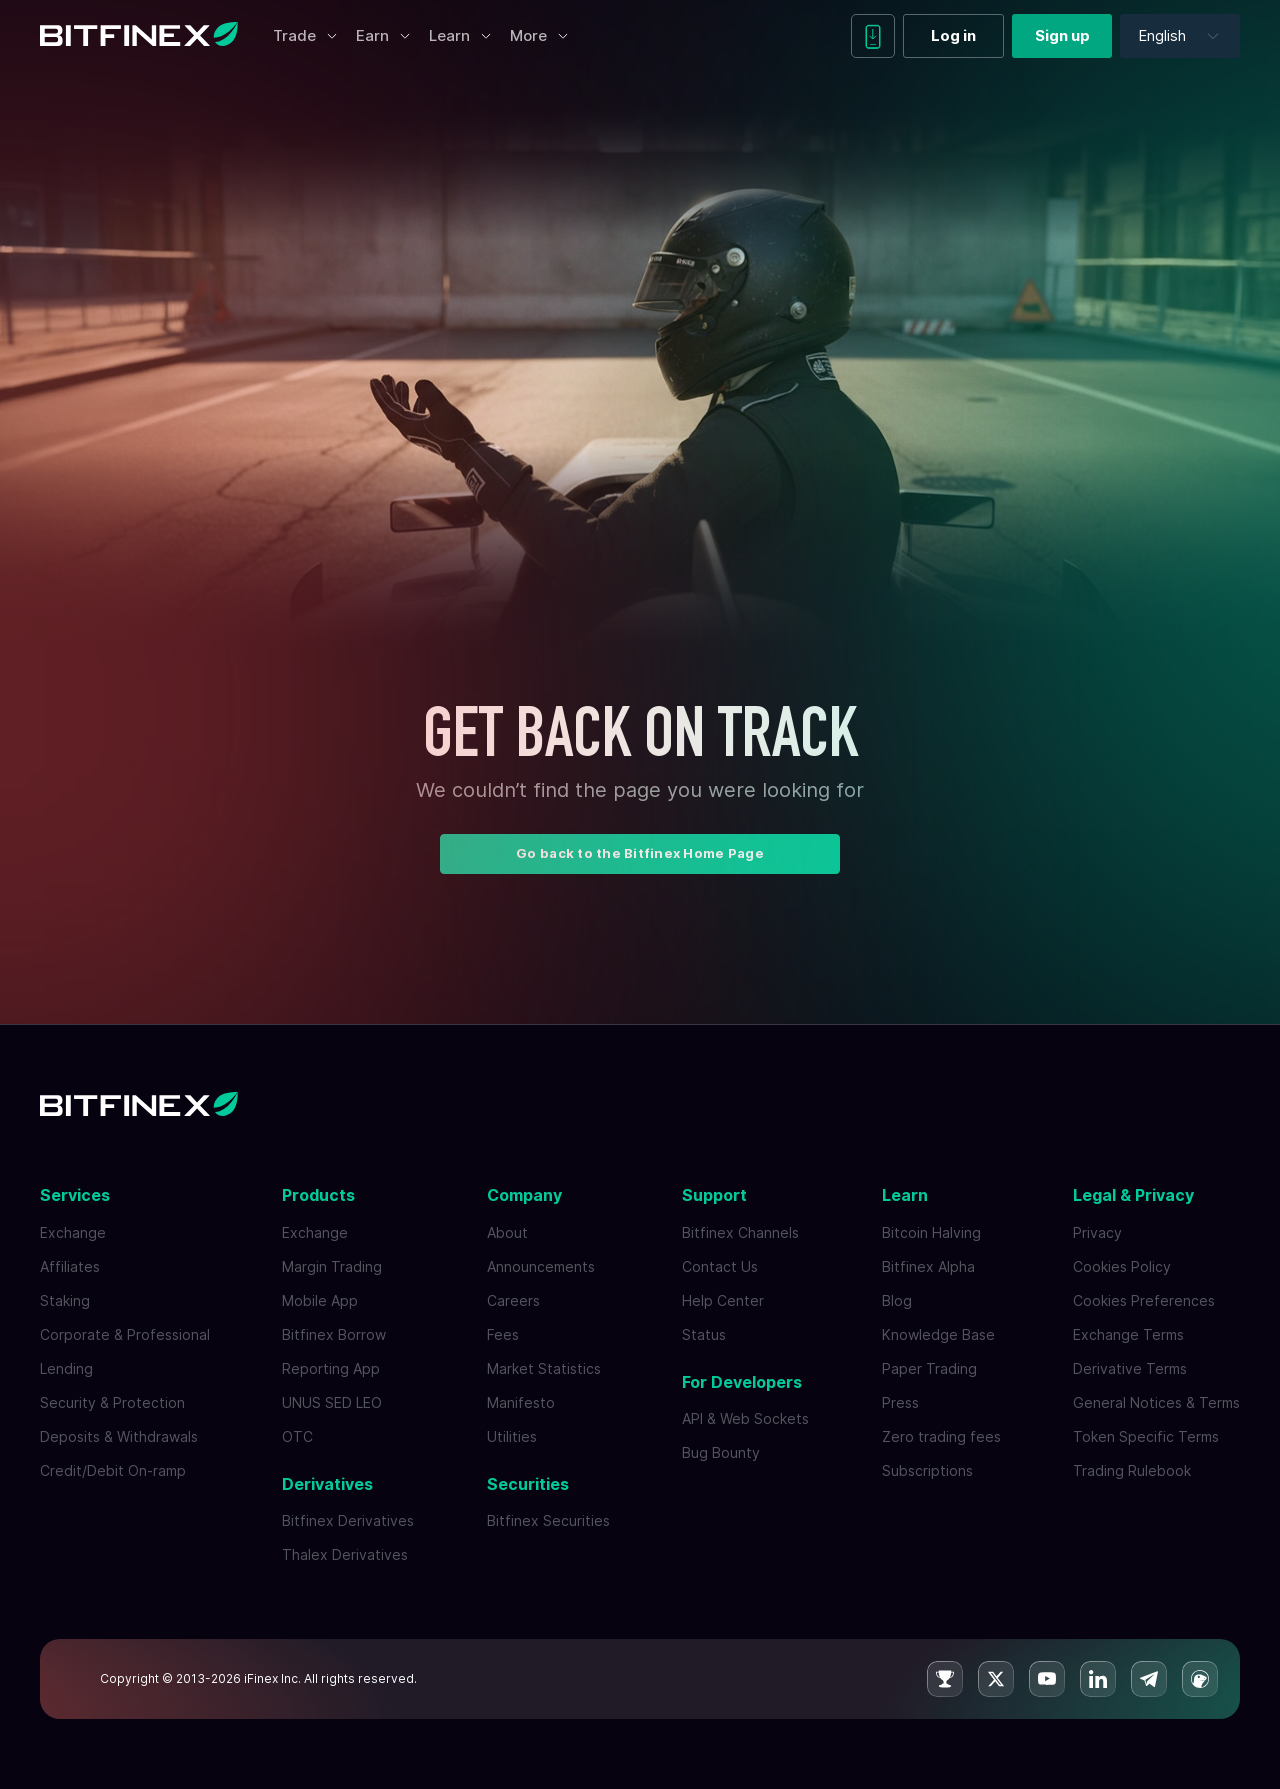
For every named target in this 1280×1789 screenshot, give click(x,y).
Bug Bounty (721, 1452)
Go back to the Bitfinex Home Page (640, 853)
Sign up (1062, 35)
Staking (65, 1300)
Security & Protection (112, 1402)
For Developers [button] (742, 1382)
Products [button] (318, 1195)
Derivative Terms (1130, 1368)
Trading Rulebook (1132, 1470)
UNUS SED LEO (332, 1402)
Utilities (512, 1436)
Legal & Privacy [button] (1133, 1195)
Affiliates (70, 1266)
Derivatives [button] (327, 1484)
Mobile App (320, 1300)
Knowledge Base (938, 1334)
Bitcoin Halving (931, 1232)
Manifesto (521, 1402)
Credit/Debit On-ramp (113, 1470)
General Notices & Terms (1156, 1402)
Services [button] (75, 1195)
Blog (897, 1300)
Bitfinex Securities (548, 1520)
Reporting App (331, 1368)
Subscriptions (927, 1470)
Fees (503, 1334)
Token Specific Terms (1146, 1436)
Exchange (73, 1232)
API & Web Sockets (745, 1418)
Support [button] (714, 1195)
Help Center (723, 1300)
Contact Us (720, 1266)
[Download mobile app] (873, 36)
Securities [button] (528, 1484)
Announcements (541, 1266)
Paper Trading (929, 1368)
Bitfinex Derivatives (348, 1520)
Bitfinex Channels (740, 1232)
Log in (953, 35)
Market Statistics (544, 1368)
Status (704, 1334)
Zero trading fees (941, 1436)
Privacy (1097, 1232)
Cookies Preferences (1144, 1300)
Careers (513, 1300)
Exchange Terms (1128, 1334)
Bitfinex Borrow (334, 1334)
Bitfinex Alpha (928, 1266)
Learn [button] (905, 1195)
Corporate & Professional (125, 1334)
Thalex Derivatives (345, 1554)
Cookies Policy (1122, 1266)
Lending (66, 1368)
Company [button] (524, 1195)
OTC (297, 1436)
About (507, 1232)
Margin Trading (332, 1266)
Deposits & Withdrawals (119, 1436)
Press (900, 1402)
